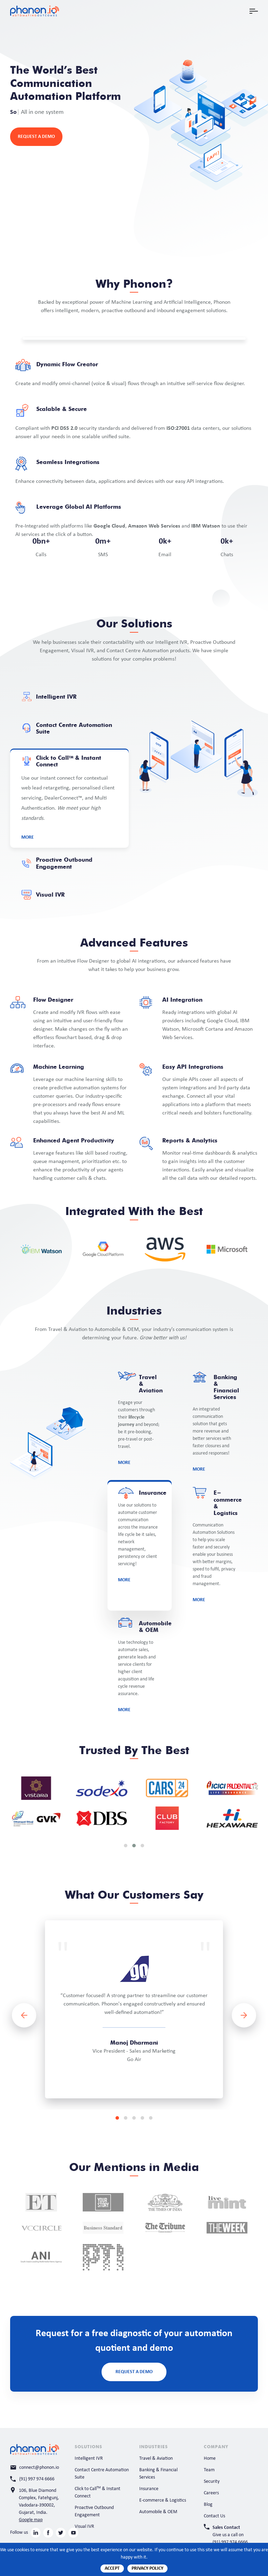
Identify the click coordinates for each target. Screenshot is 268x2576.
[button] (125, 1845)
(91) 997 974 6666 (230, 2542)
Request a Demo (36, 136)
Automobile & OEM (158, 2512)
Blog (208, 2504)
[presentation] (24, 2015)
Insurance (148, 2489)
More (27, 837)
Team (209, 2470)
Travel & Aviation (156, 2458)
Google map (31, 2520)
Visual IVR (84, 2526)
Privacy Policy (147, 2568)
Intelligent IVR (89, 2458)
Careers (211, 2493)
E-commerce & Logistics (162, 2500)
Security (211, 2481)
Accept (112, 2568)
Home (210, 2458)
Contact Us (214, 2516)
